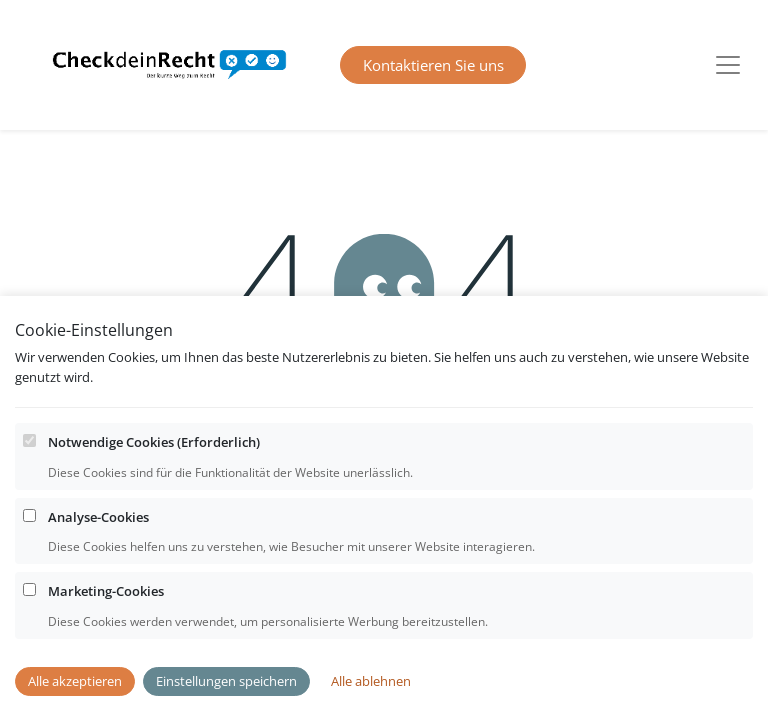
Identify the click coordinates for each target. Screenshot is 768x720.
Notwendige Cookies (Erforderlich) (154, 481)
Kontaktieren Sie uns (433, 65)
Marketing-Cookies (106, 630)
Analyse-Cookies (98, 556)
